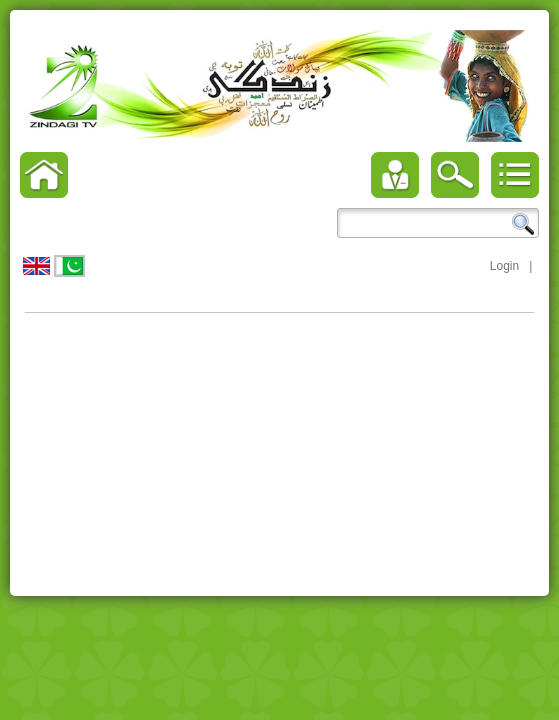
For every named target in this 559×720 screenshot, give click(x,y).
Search (523, 224)
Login (504, 266)
